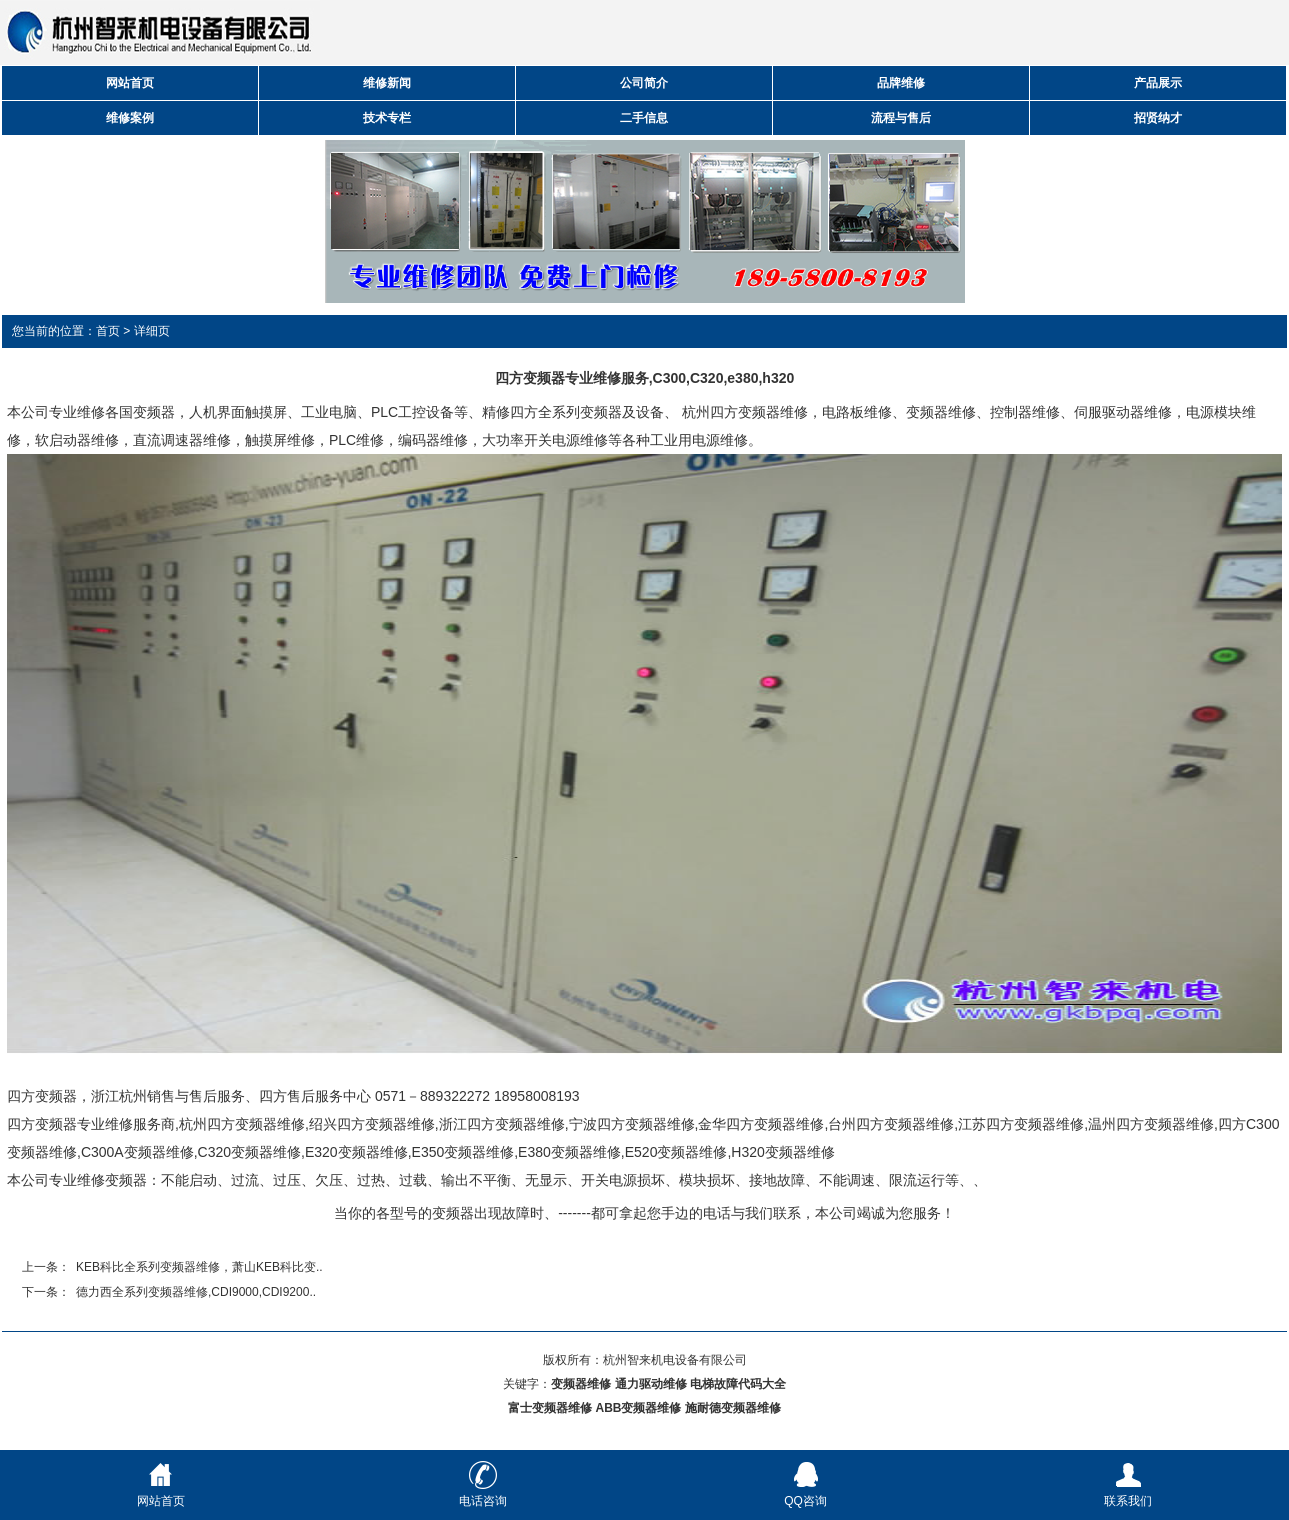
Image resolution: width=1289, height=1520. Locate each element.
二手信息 (644, 118)
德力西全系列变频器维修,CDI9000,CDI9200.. (196, 1292)
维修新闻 (387, 83)
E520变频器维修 (676, 1152)
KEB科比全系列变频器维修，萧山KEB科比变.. (199, 1267)
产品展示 (1158, 83)
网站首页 (130, 83)
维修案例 (130, 118)
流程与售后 (901, 118)
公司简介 (644, 83)
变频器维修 (941, 412)
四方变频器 (42, 1096)
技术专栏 (387, 118)
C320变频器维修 (249, 1152)
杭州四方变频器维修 (745, 412)
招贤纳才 (1158, 118)
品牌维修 (901, 83)
